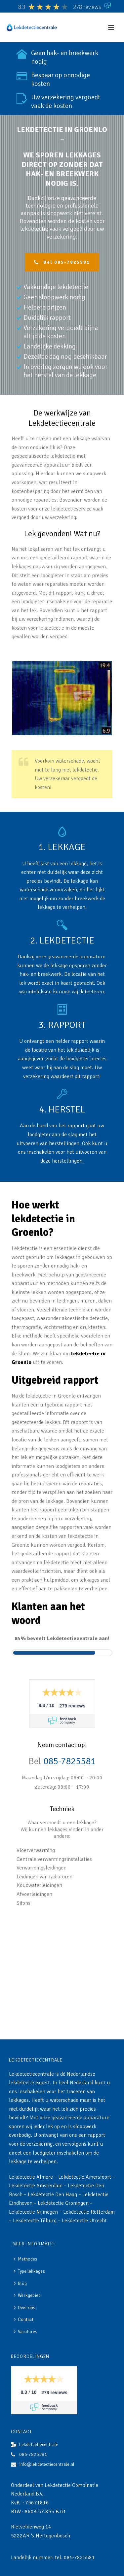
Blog (20, 2283)
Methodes (25, 2259)
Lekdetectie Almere (31, 2177)
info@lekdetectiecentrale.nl (46, 2464)
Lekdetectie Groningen (63, 2203)
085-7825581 (69, 1761)
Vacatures (25, 2331)
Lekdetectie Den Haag (52, 2194)
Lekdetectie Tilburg (35, 2220)
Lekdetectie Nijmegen (33, 2212)
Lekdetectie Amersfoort (84, 2177)
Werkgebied (27, 2295)
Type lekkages (29, 2271)
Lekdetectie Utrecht (84, 2220)
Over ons (24, 2307)
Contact (23, 2319)
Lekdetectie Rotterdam (89, 2212)
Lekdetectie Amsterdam (35, 2185)
